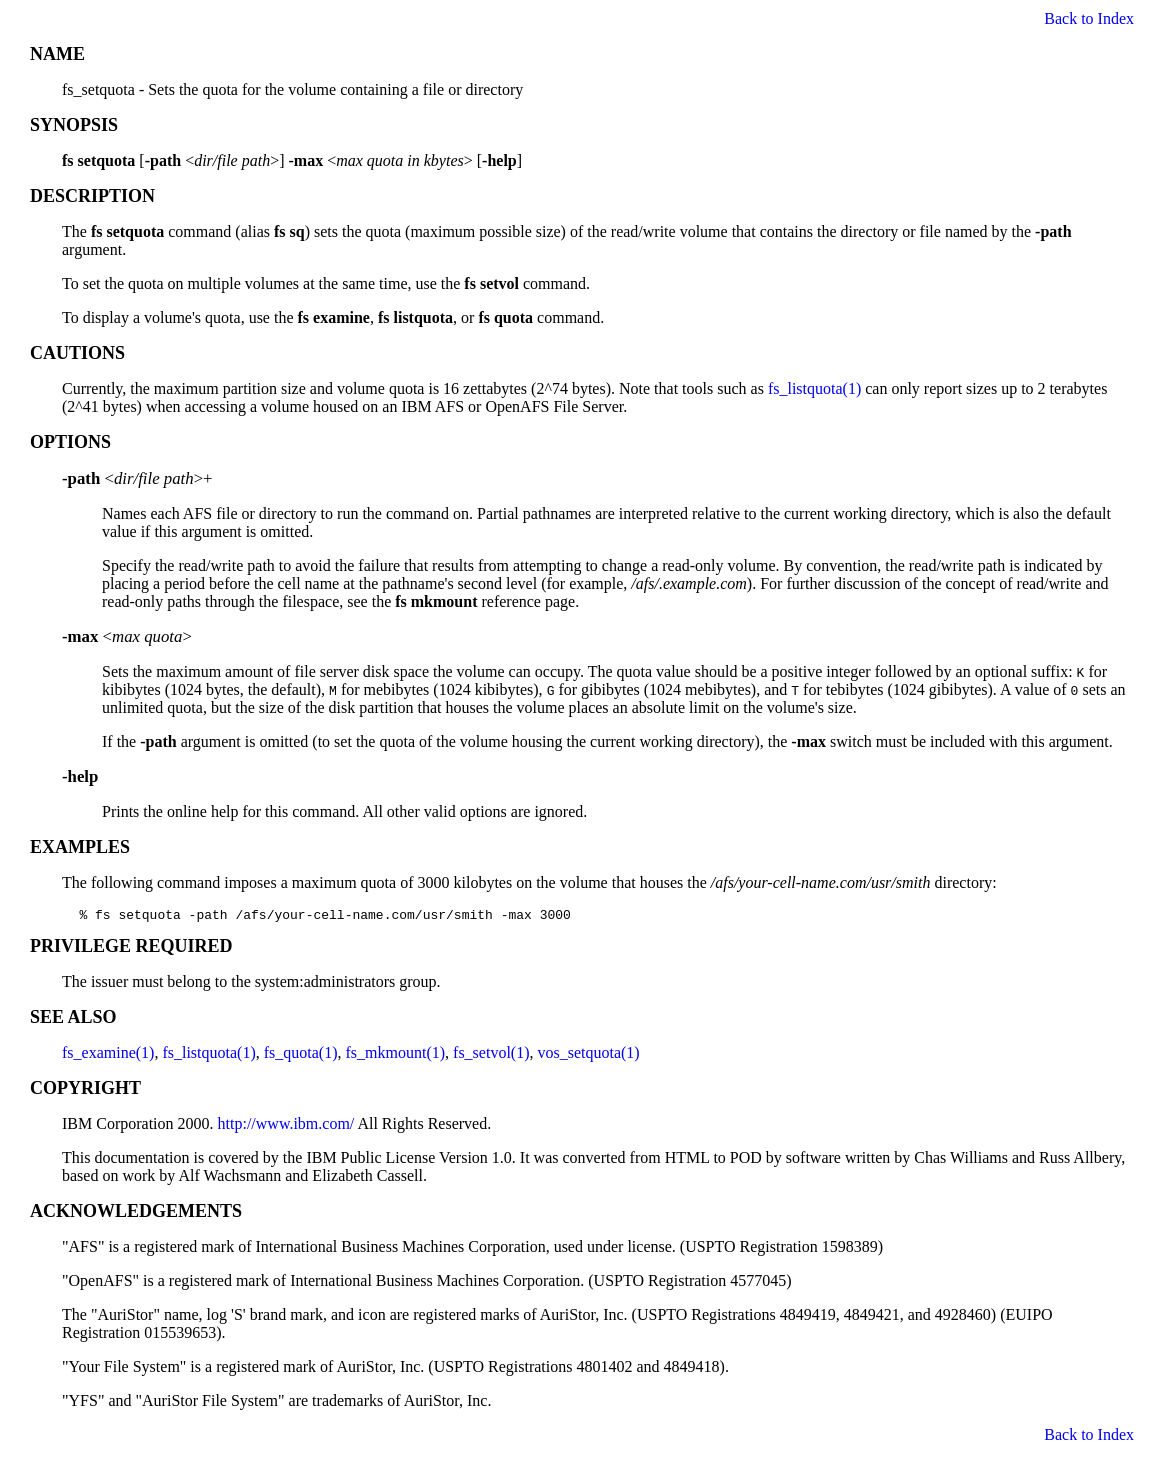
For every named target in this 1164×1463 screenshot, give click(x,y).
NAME (57, 54)
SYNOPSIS (74, 125)
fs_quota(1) (301, 1055)
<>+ (137, 478)
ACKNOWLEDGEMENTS (136, 1214)
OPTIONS (70, 442)
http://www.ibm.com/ (286, 1126)
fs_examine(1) (108, 1055)
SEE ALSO (73, 1020)
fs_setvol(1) (491, 1055)
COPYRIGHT (85, 1091)
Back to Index (1089, 18)
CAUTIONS (77, 353)
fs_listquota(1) (814, 388)
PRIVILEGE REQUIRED (131, 949)
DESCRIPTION (92, 196)
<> (127, 636)
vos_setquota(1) (588, 1055)
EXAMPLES (80, 847)
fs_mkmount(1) (396, 1055)
